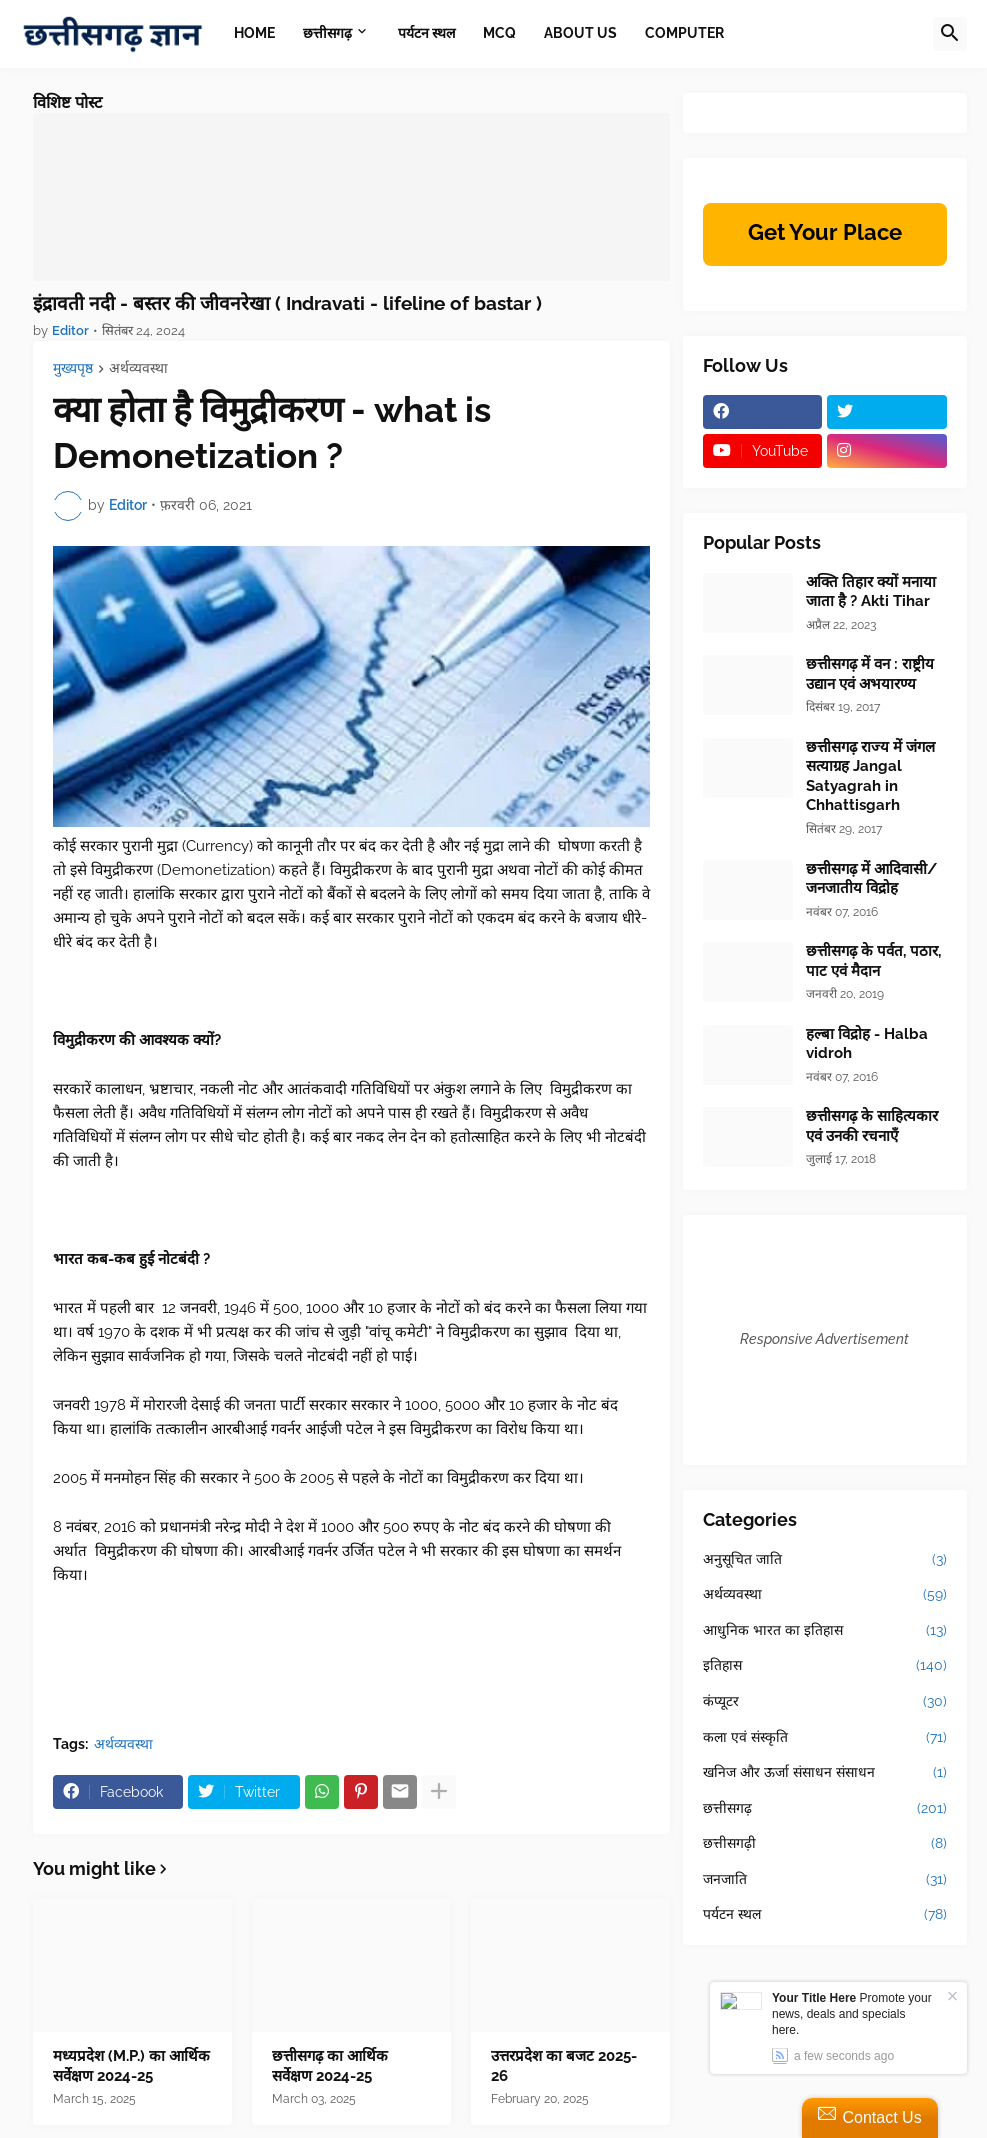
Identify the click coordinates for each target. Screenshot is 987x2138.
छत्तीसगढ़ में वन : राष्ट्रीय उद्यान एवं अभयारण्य (870, 674)
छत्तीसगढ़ (825, 1809)
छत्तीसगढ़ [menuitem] (327, 33)
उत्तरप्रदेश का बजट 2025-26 (564, 2066)
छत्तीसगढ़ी (825, 1844)
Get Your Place (825, 232)
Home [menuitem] (254, 33)
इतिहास (825, 1666)
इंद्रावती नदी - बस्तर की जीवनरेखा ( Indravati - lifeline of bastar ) (287, 303)
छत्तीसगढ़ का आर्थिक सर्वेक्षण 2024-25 (330, 2066)
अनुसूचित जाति (825, 1560)
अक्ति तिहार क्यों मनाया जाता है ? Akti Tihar (871, 592)
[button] (950, 34)
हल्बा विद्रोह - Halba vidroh (867, 1044)
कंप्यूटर (825, 1702)
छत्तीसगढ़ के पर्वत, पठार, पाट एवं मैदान (873, 961)
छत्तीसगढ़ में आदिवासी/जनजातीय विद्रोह (871, 879)
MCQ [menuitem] (499, 33)
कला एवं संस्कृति (825, 1738)
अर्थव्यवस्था (138, 368)
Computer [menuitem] (684, 33)
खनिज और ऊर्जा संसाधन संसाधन (825, 1773)
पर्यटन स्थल (825, 1915)
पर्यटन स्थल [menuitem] (426, 33)
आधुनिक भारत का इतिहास (825, 1631)
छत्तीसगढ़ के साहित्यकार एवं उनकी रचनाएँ (872, 1126)
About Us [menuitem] (580, 33)
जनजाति (825, 1880)
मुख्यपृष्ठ (73, 368)
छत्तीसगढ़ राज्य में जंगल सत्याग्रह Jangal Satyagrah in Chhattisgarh (870, 776)
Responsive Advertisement (824, 1339)
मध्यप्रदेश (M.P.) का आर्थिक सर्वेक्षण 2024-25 (131, 2066)
